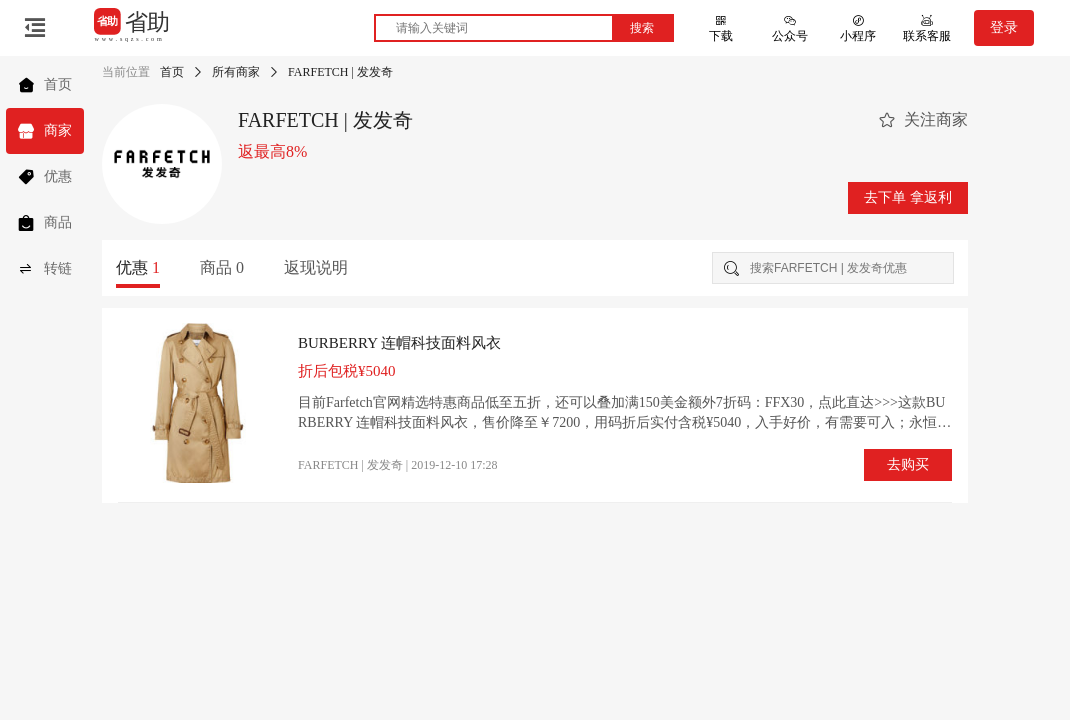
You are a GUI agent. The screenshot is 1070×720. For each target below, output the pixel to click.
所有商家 (236, 72)
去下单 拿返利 (908, 197)
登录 (1004, 27)
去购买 (908, 464)
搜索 (642, 28)
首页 (172, 72)
